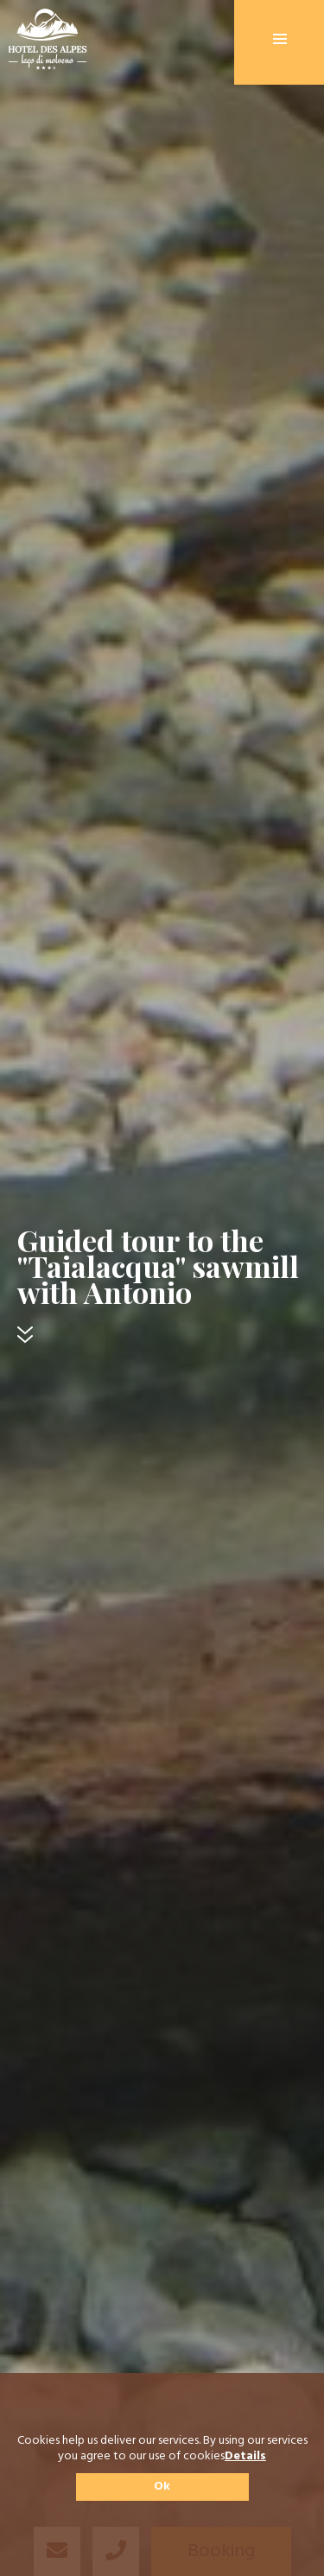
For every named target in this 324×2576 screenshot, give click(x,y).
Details (245, 2457)
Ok (162, 2486)
